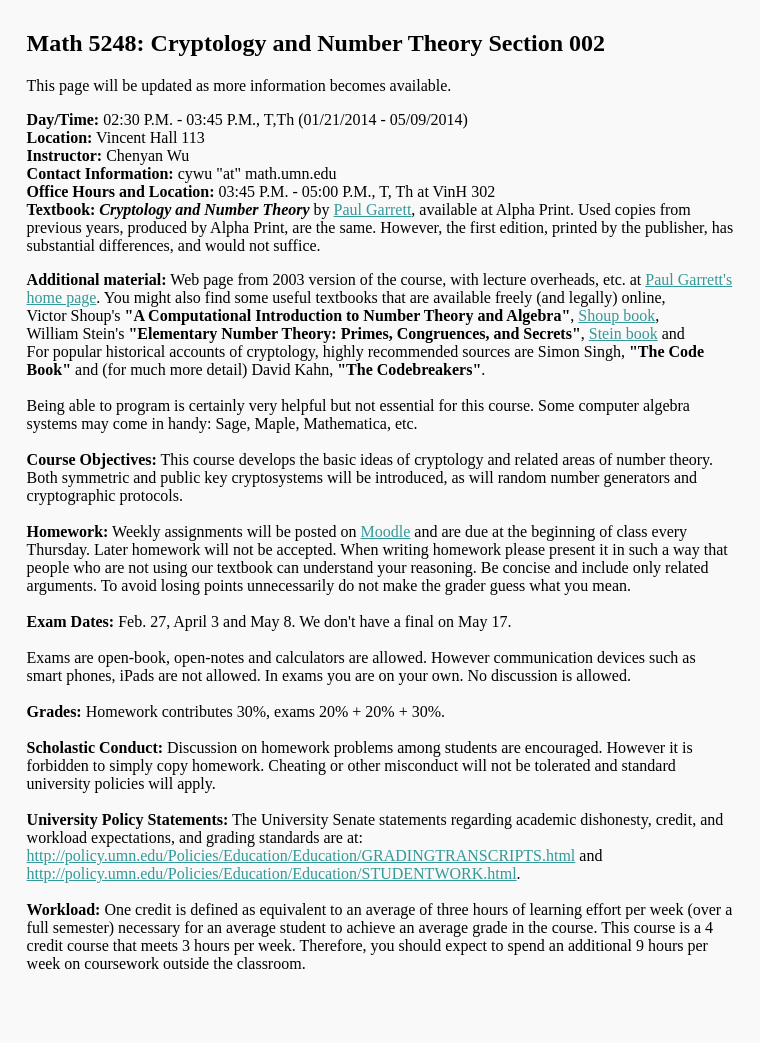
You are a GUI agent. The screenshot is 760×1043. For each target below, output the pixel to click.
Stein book (623, 333)
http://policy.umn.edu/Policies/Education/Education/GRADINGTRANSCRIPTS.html (301, 855)
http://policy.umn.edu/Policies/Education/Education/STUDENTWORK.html (272, 873)
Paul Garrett (373, 209)
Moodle (386, 531)
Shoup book (616, 315)
